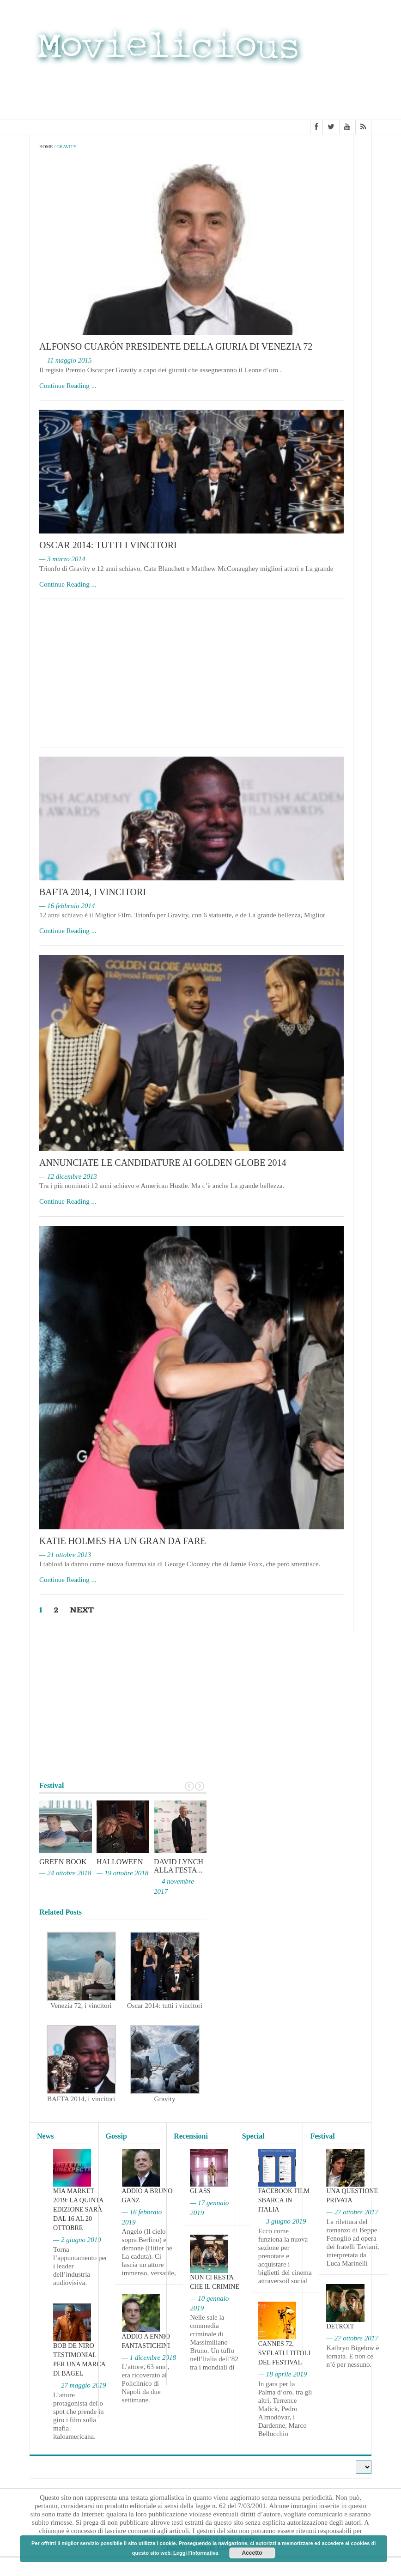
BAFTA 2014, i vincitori (92, 892)
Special (253, 2136)
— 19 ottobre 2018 (122, 1873)
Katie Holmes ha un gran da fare (122, 1541)
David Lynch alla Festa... (178, 1866)
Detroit (340, 2326)
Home (46, 146)
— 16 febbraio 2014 (67, 905)
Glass (200, 2191)
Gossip (116, 2136)
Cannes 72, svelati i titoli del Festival (284, 2353)
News (45, 2136)
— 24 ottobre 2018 (65, 1873)
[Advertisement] (297, 91)
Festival (322, 2136)
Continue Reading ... (68, 385)
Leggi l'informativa (195, 2553)
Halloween (120, 1862)
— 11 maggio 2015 (65, 360)
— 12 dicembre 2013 (68, 1176)
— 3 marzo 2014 (62, 559)
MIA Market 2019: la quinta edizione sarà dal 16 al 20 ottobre (78, 2210)
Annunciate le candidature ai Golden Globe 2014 (162, 1163)
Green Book (63, 1862)
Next (82, 1610)
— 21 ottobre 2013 (65, 1554)
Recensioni (191, 2136)
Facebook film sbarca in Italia (284, 2200)
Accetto (252, 2553)
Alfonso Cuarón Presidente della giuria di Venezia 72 (175, 346)
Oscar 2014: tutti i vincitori (108, 545)
